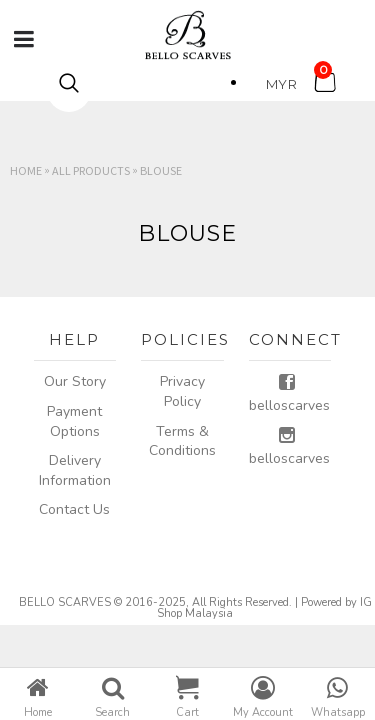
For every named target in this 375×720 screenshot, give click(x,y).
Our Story (75, 381)
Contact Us (74, 509)
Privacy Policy (182, 391)
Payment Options (74, 421)
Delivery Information (75, 470)
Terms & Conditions (182, 441)
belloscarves (289, 393)
